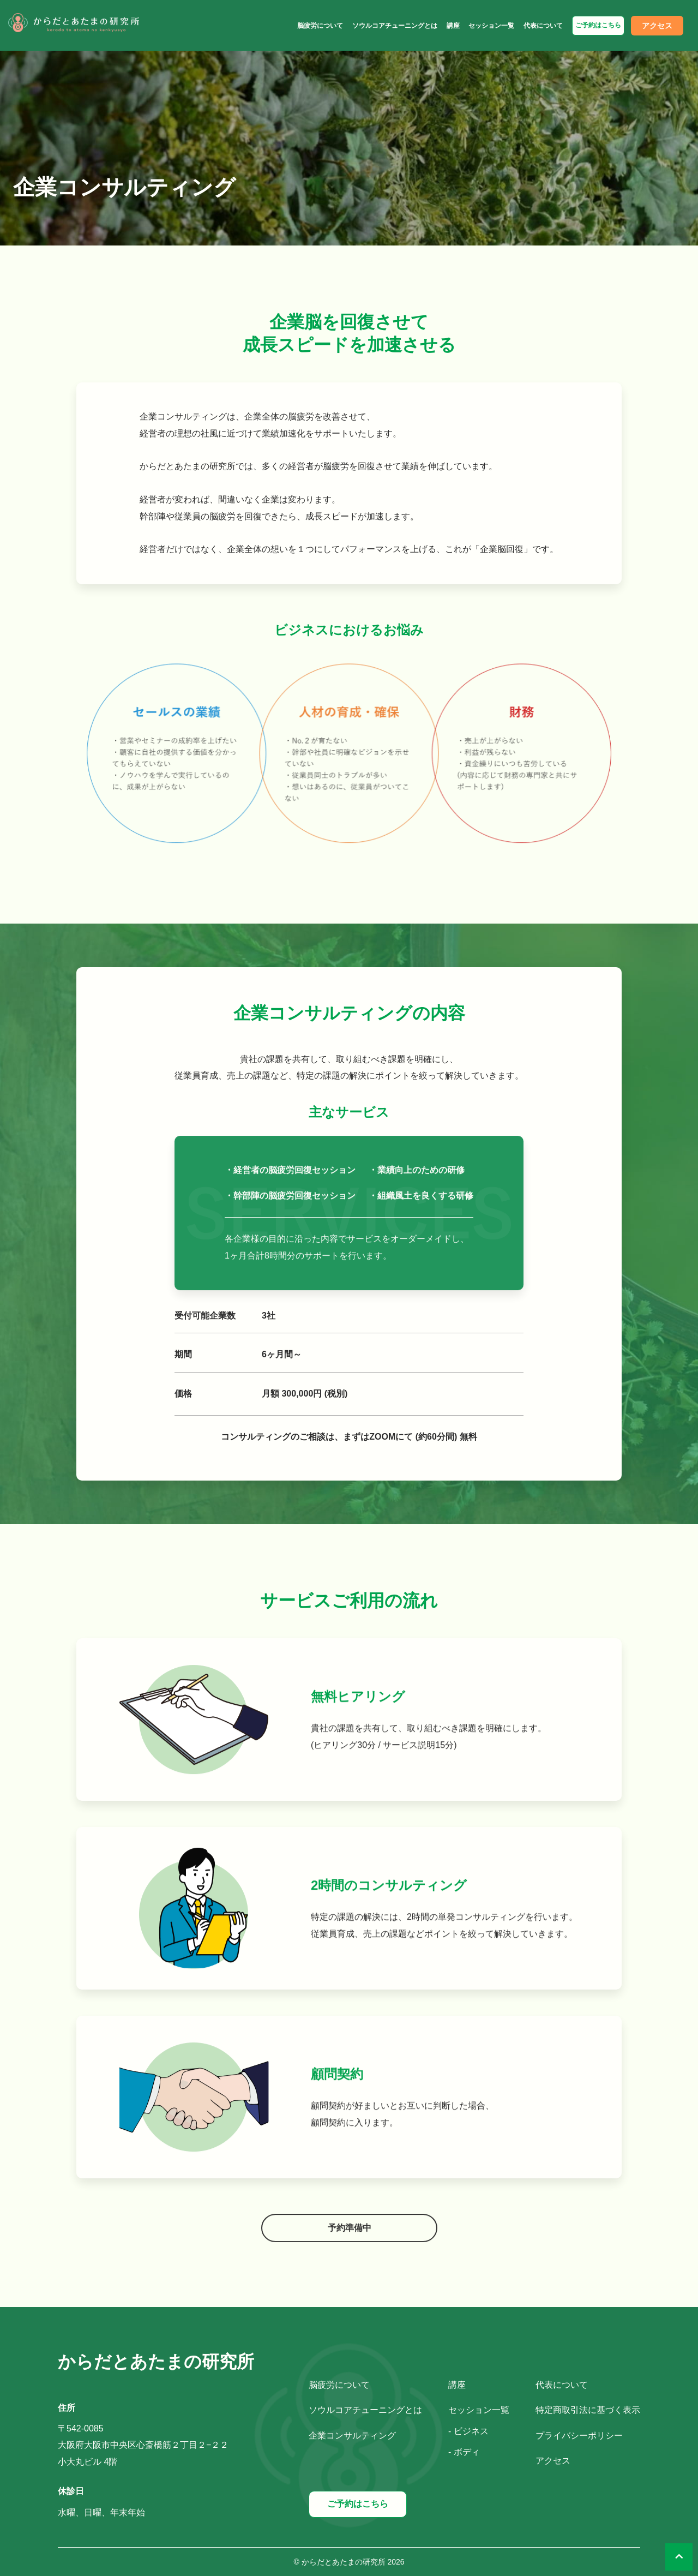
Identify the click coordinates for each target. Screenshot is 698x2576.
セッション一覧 (491, 25)
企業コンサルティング (352, 2435)
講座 (453, 25)
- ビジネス (468, 2431)
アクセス (657, 25)
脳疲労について (320, 25)
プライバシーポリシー (579, 2435)
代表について (543, 25)
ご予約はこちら (598, 25)
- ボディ (464, 2452)
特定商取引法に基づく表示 (587, 2410)
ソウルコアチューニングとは (394, 25)
